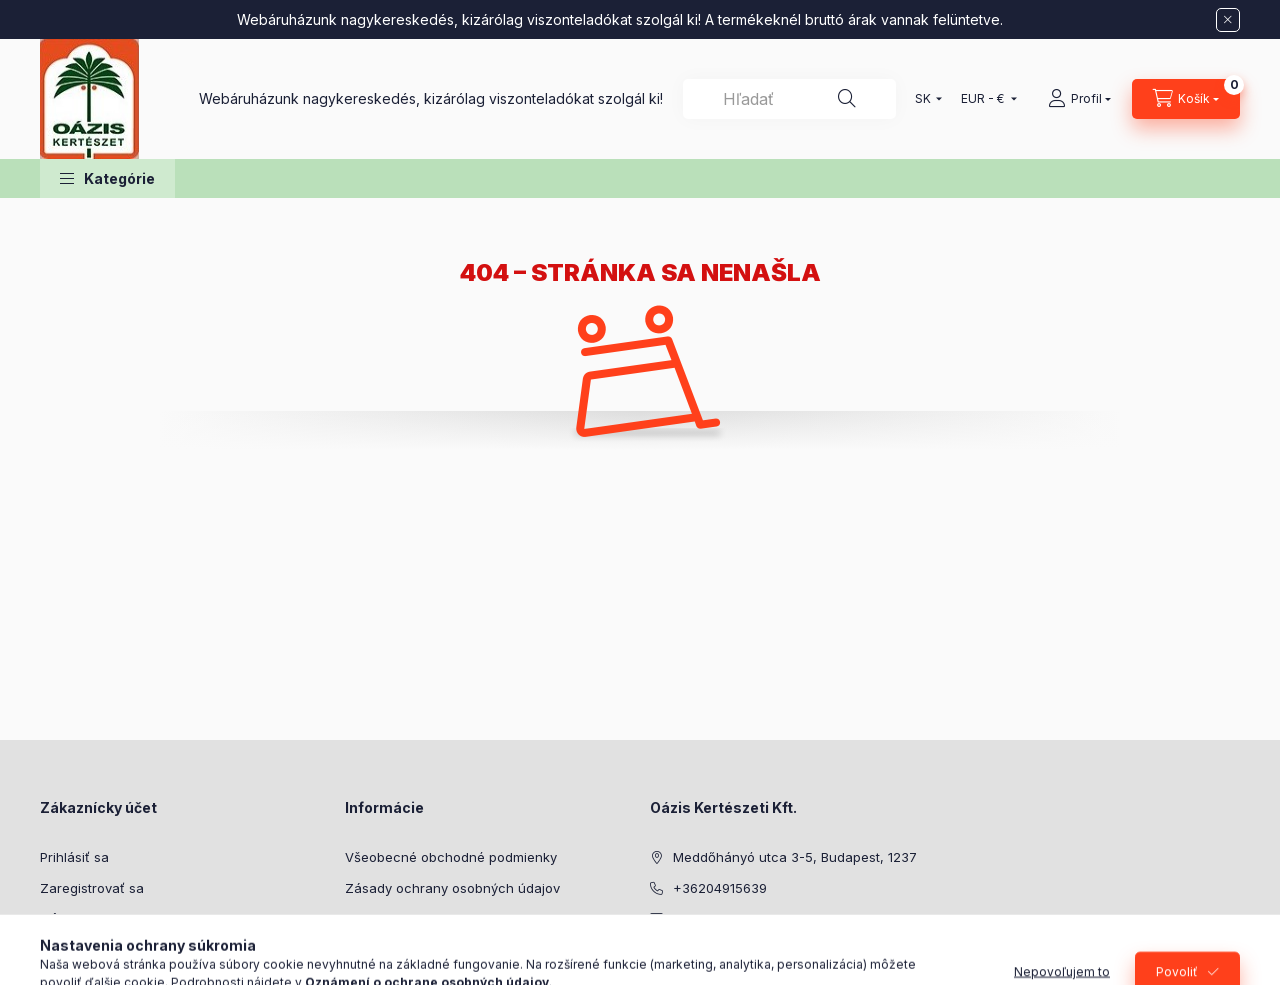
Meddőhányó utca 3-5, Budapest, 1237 (795, 857)
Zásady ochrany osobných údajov (452, 888)
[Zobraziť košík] (1186, 99)
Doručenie (377, 949)
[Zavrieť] (1228, 20)
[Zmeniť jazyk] (924, 99)
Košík (56, 949)
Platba (364, 918)
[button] (107, 178)
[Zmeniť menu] (984, 99)
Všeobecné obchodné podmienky (451, 857)
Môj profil (69, 918)
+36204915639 (720, 888)
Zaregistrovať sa (92, 888)
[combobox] (789, 99)
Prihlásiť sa (74, 857)
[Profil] (1079, 99)
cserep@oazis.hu (727, 918)
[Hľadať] (847, 99)
